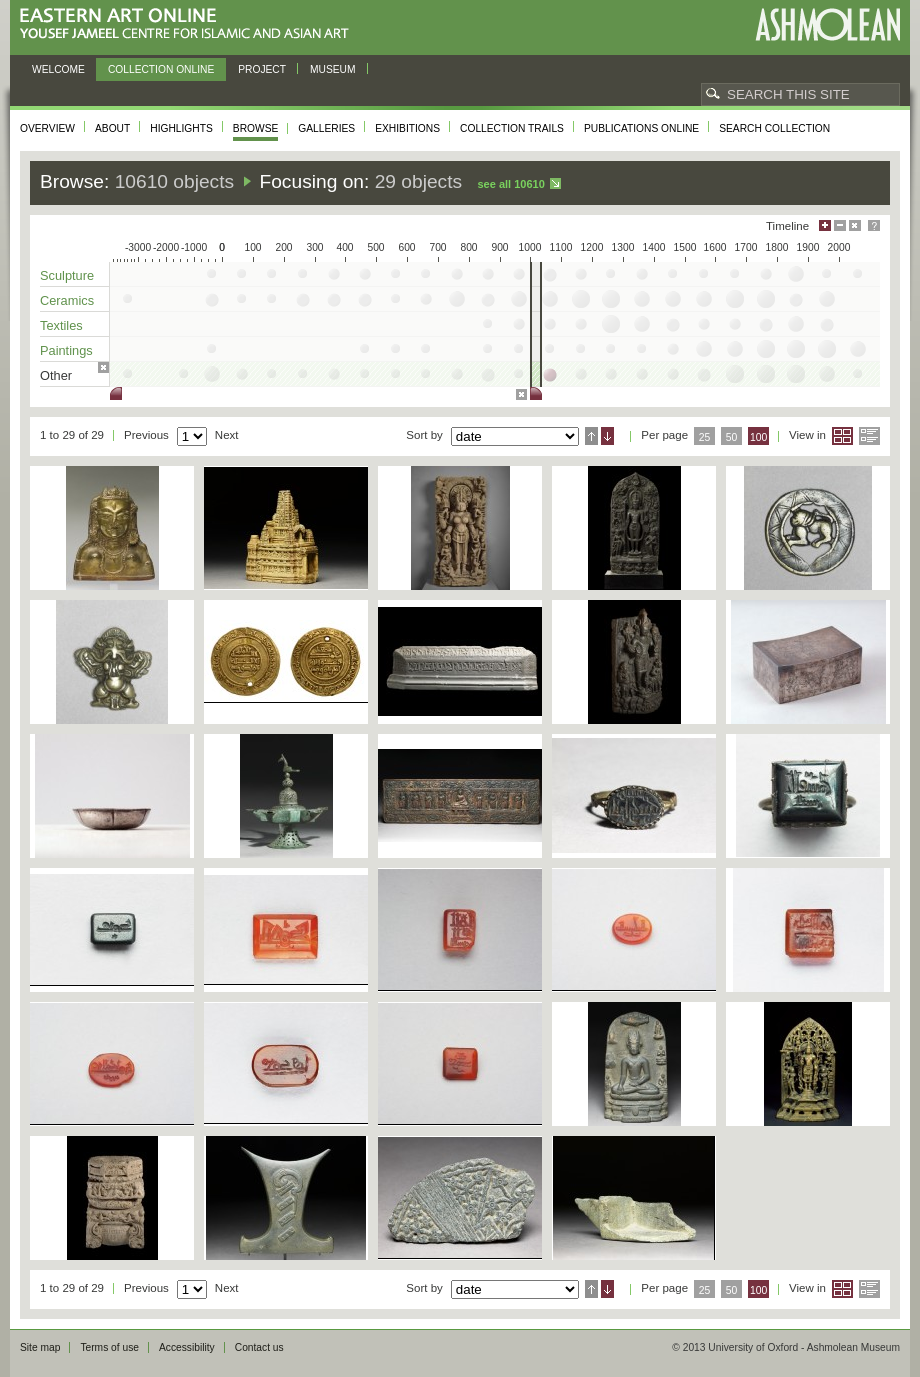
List (869, 436)
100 (758, 437)
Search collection (774, 128)
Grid (842, 436)
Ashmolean (827, 24)
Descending (607, 436)
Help (874, 225)
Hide (855, 225)
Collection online (161, 69)
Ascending (591, 436)
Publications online (641, 128)
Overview (47, 128)
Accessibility (187, 1347)
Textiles (61, 325)
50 (732, 437)
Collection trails (512, 128)
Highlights (181, 128)
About (112, 128)
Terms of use (109, 1347)
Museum (333, 69)
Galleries (326, 128)
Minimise (840, 225)
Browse (256, 128)
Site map (40, 1347)
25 (705, 437)
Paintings (66, 350)
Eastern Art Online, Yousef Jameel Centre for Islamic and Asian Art (189, 24)
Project (262, 69)
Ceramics (67, 300)
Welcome (58, 69)
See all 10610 (510, 184)
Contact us (259, 1347)
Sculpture (67, 275)
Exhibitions (407, 128)
